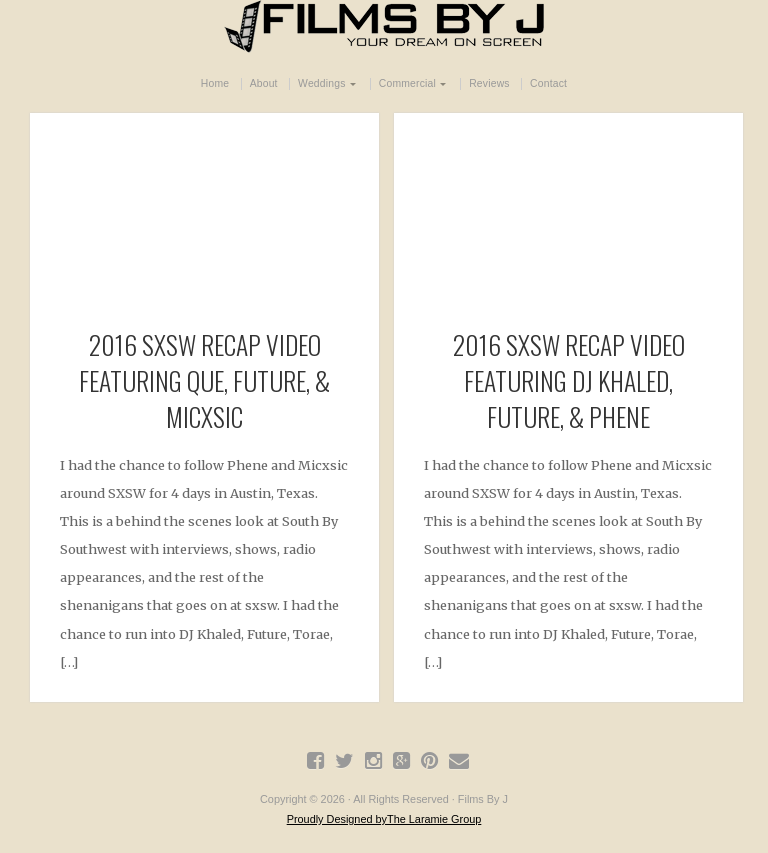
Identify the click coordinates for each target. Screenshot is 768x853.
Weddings (321, 83)
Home (215, 83)
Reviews (489, 83)
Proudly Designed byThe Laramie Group (384, 819)
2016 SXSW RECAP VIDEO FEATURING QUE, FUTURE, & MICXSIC (204, 380)
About (264, 83)
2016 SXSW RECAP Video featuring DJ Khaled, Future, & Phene (569, 380)
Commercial (407, 83)
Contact (548, 83)
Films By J (384, 26)
